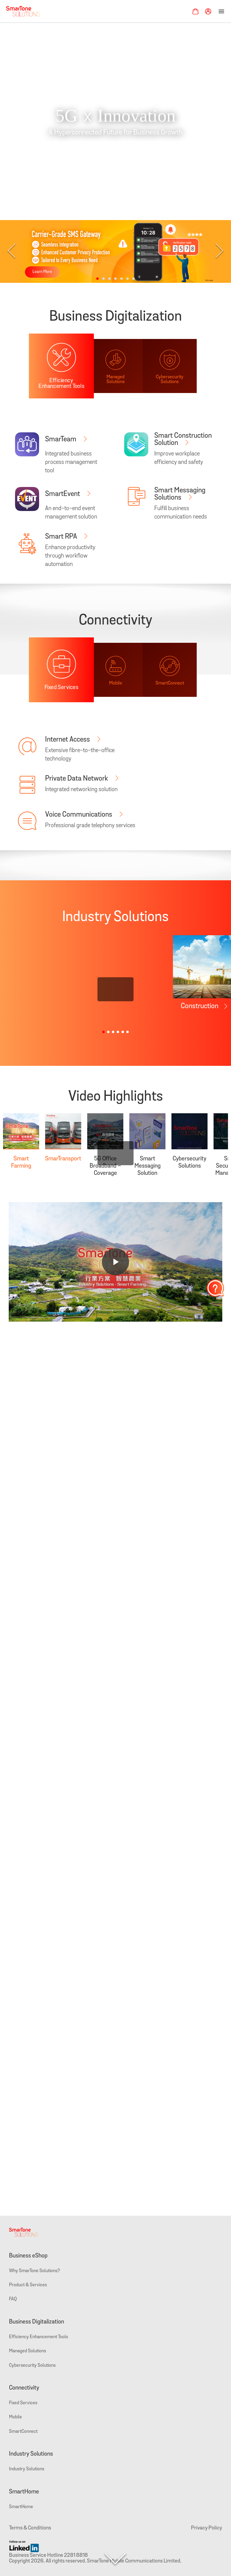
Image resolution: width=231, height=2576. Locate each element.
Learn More (42, 272)
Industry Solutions (31, 2454)
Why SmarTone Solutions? (34, 2271)
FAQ (13, 2299)
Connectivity (24, 2388)
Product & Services (28, 2285)
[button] (97, 278)
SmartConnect (23, 2431)
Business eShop (28, 2256)
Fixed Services (23, 2403)
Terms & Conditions (30, 2528)
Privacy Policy (206, 2528)
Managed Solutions (27, 2351)
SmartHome (24, 2492)
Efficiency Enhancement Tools (38, 2337)
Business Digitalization (36, 2322)
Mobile (15, 2417)
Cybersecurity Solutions (32, 2365)
